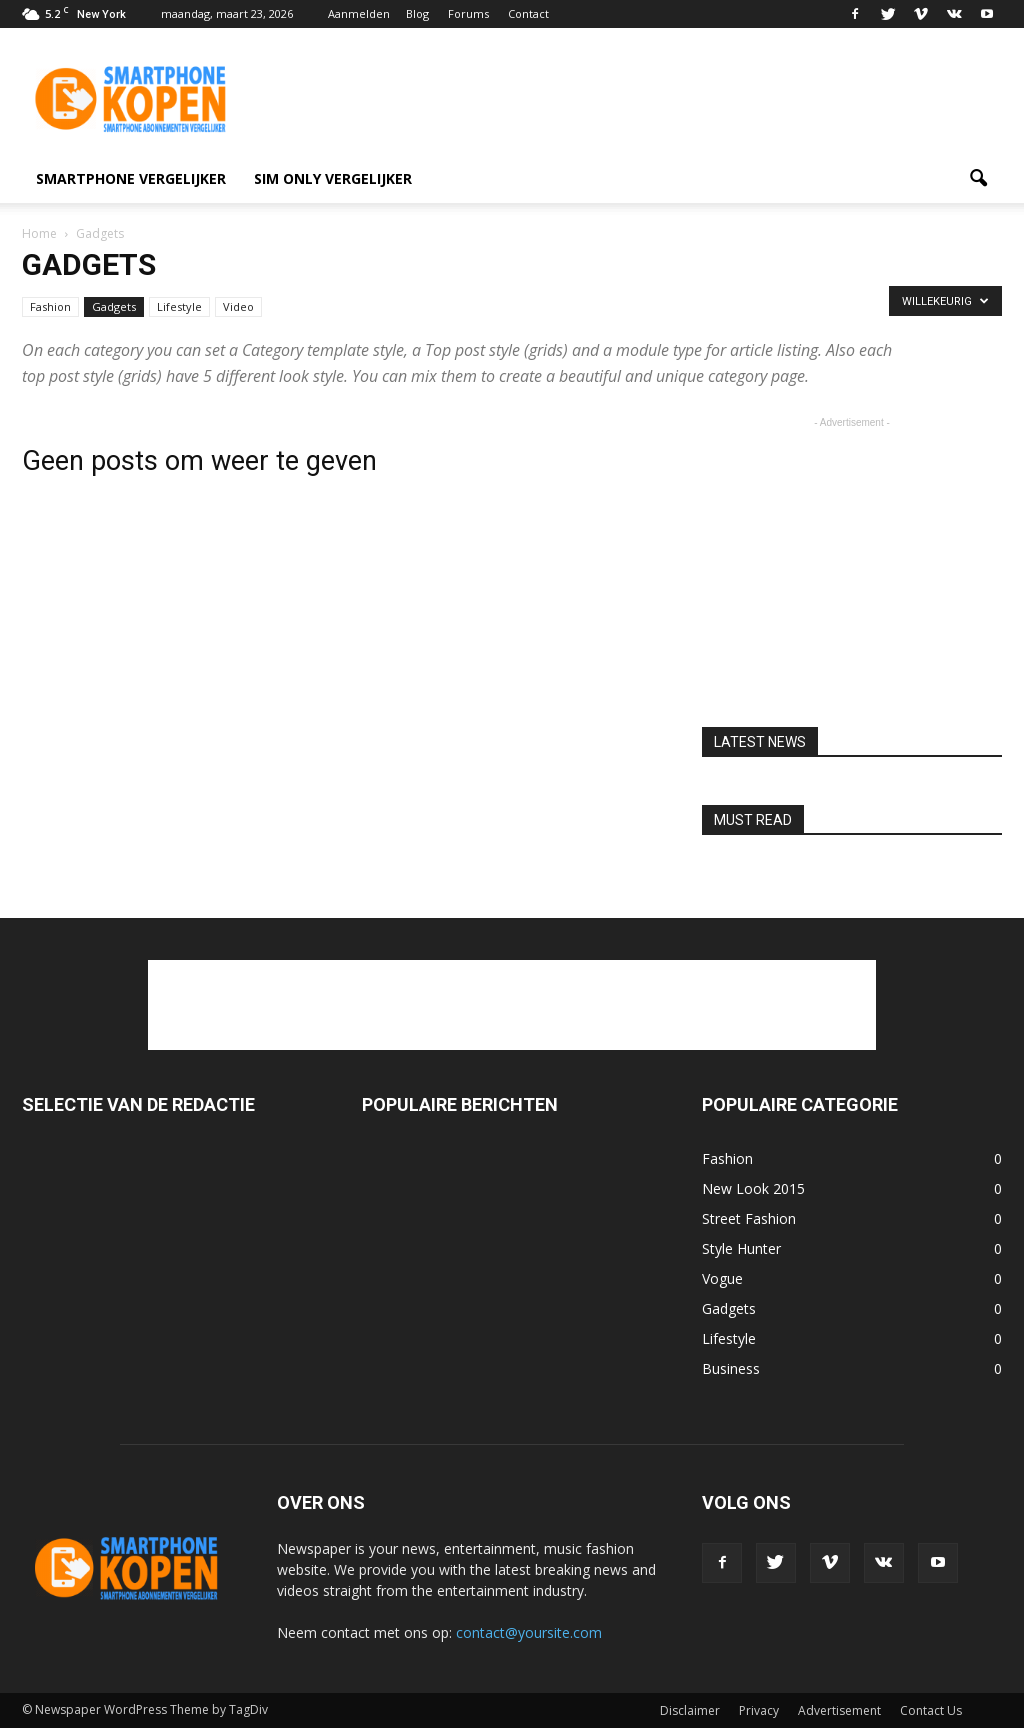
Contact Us (931, 1710)
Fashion (50, 306)
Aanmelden (359, 13)
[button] (978, 179)
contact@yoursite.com (529, 1632)
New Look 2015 (753, 1188)
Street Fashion (749, 1218)
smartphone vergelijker (131, 178)
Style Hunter (741, 1248)
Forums (468, 13)
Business (731, 1368)
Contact (528, 13)
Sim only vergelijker (333, 178)
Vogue (722, 1278)
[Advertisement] (638, 101)
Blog (417, 13)
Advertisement (839, 1710)
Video (238, 306)
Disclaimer (690, 1710)
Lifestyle (179, 306)
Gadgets (114, 306)
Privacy (759, 1710)
